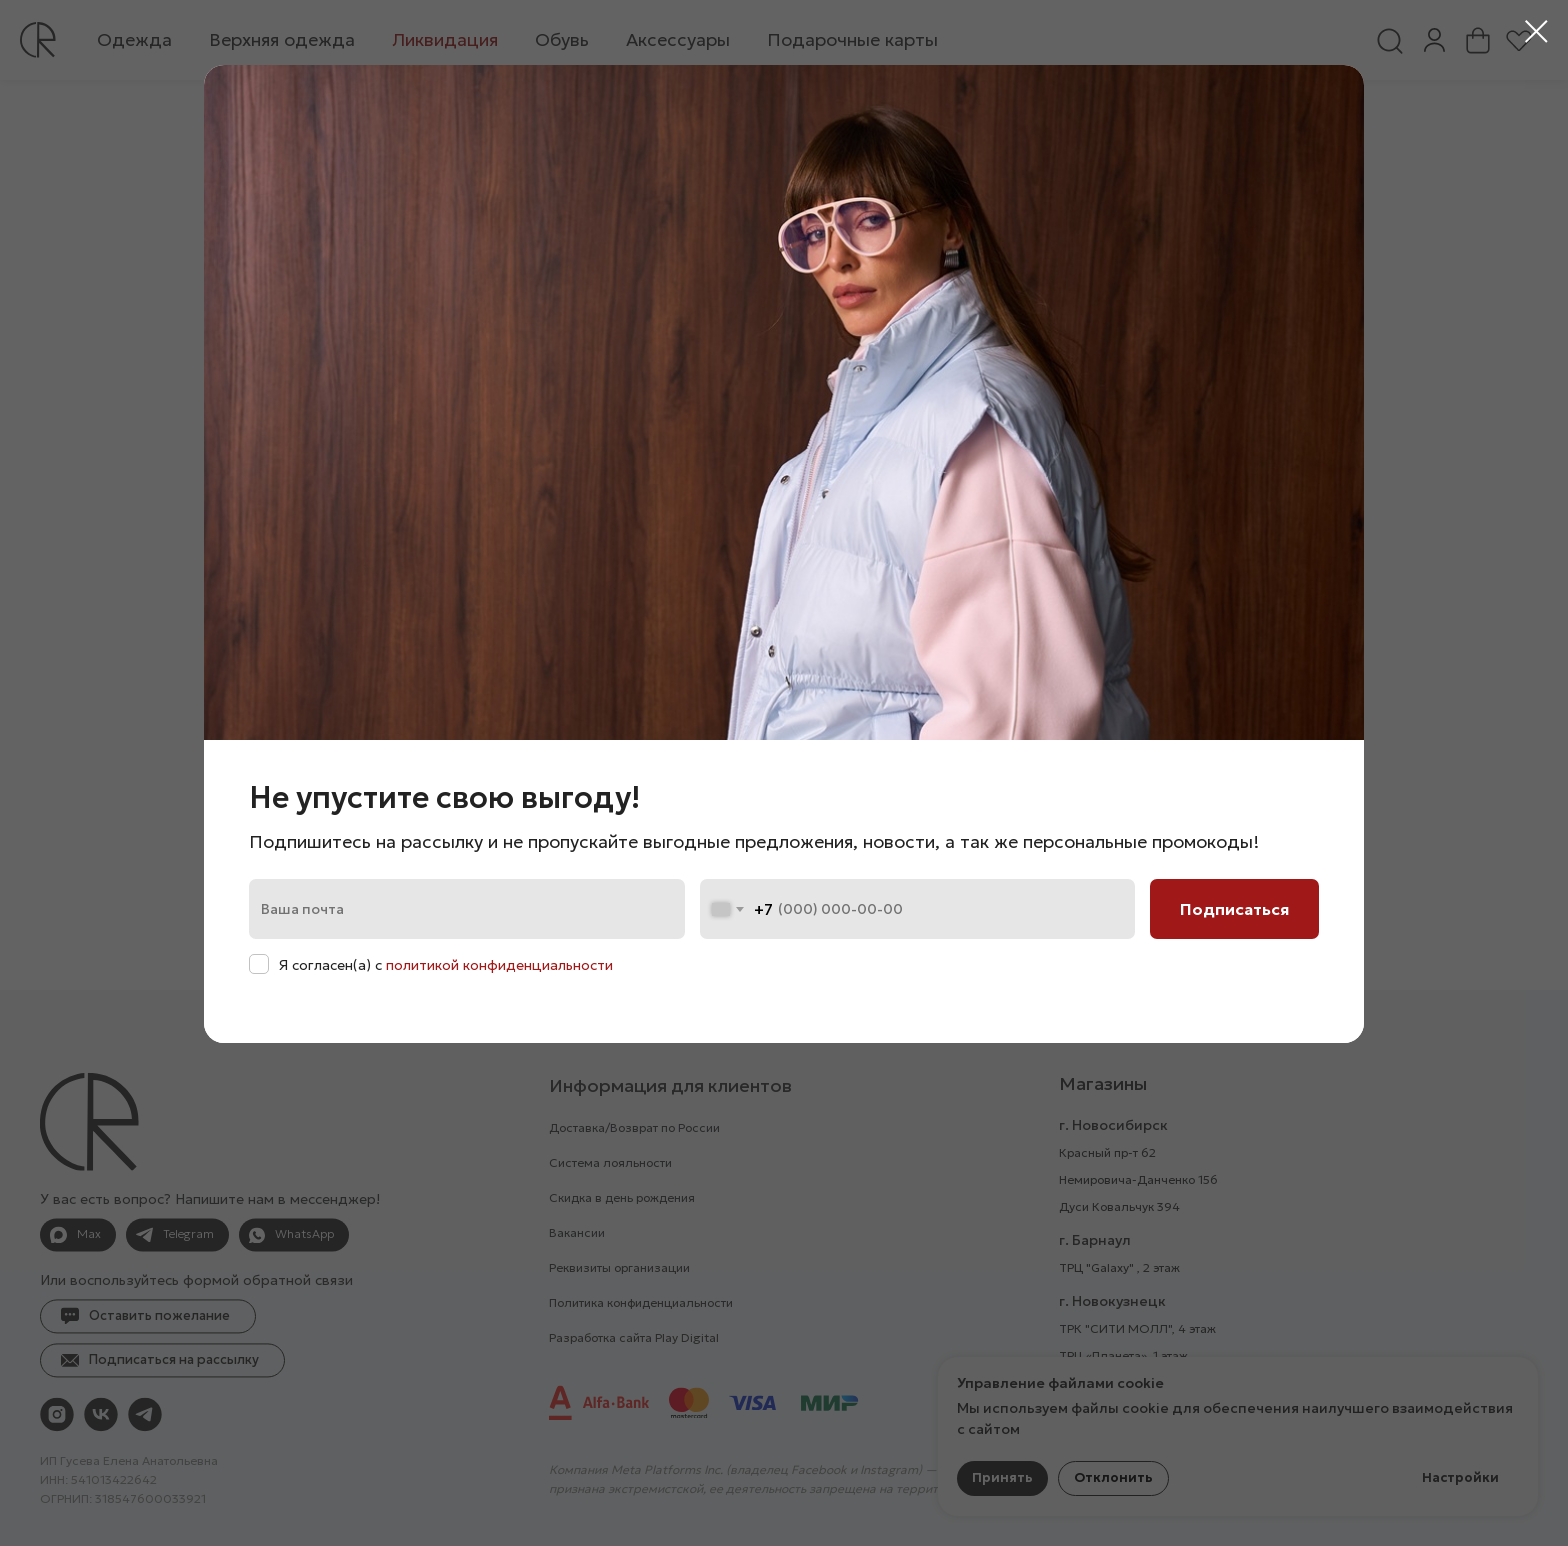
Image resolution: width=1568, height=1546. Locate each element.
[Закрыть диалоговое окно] (1536, 31)
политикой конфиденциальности (499, 965)
